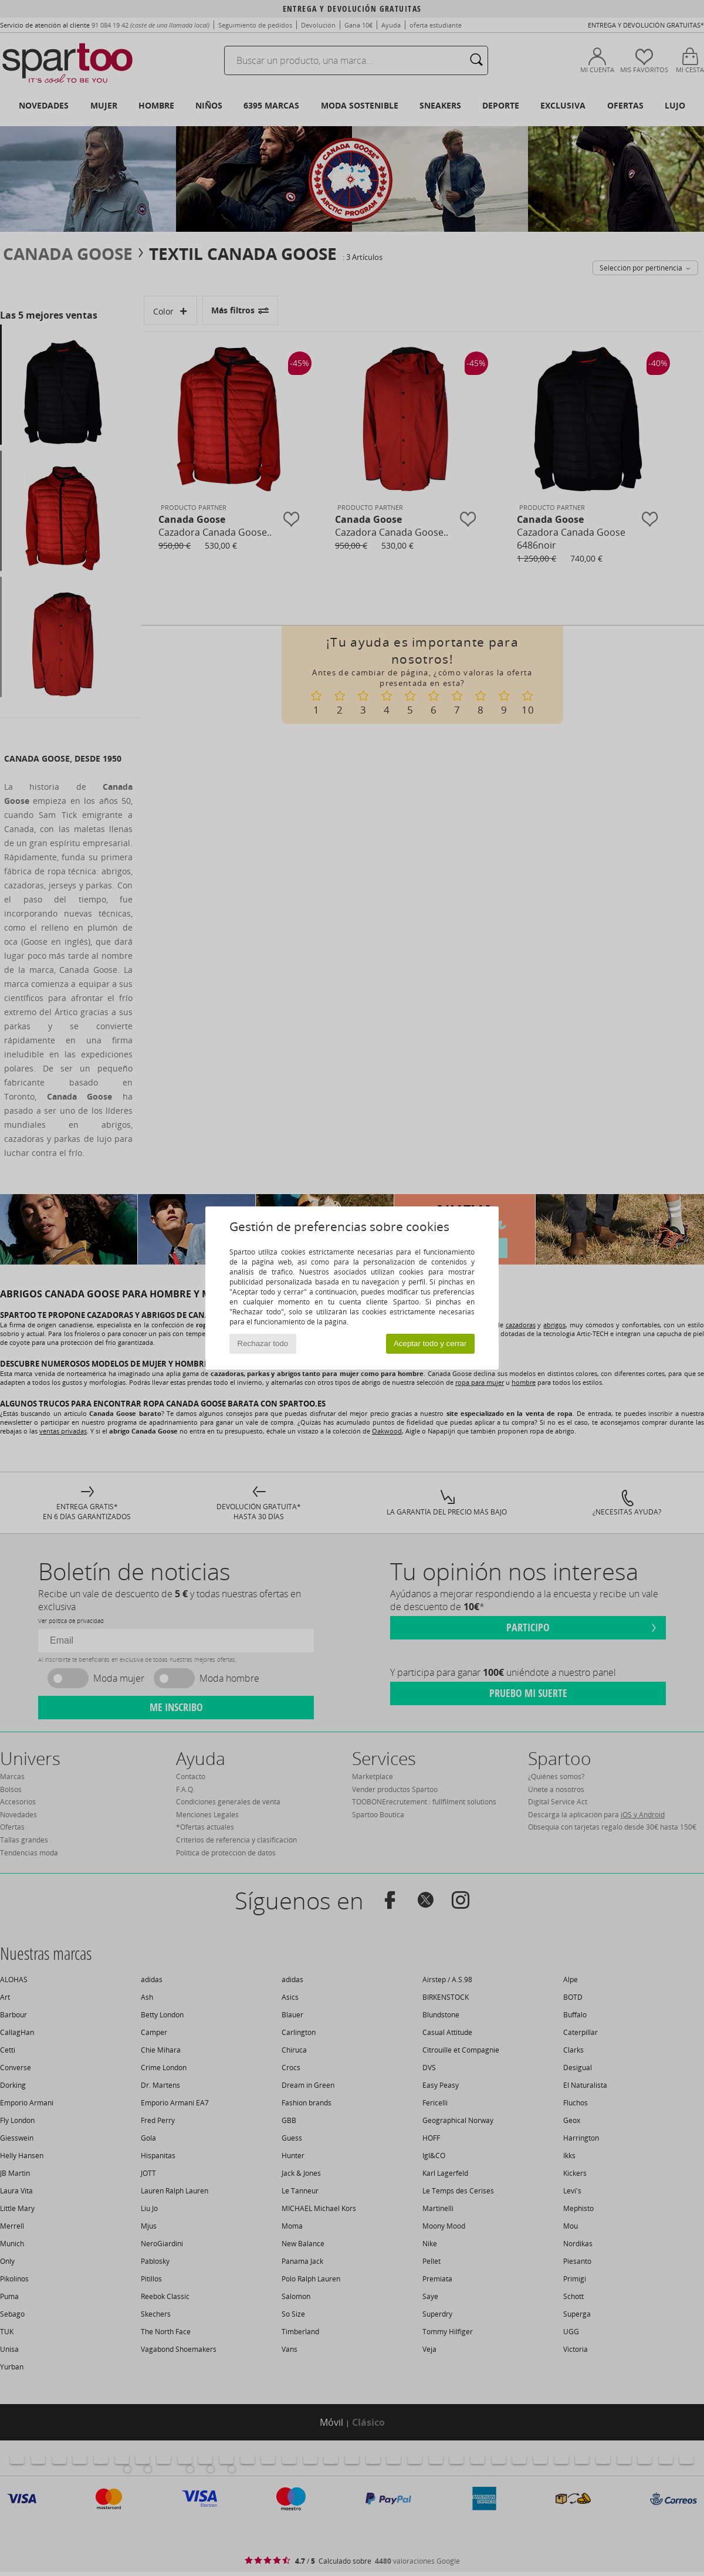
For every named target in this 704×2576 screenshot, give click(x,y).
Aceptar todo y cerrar (430, 1343)
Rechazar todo (263, 1343)
